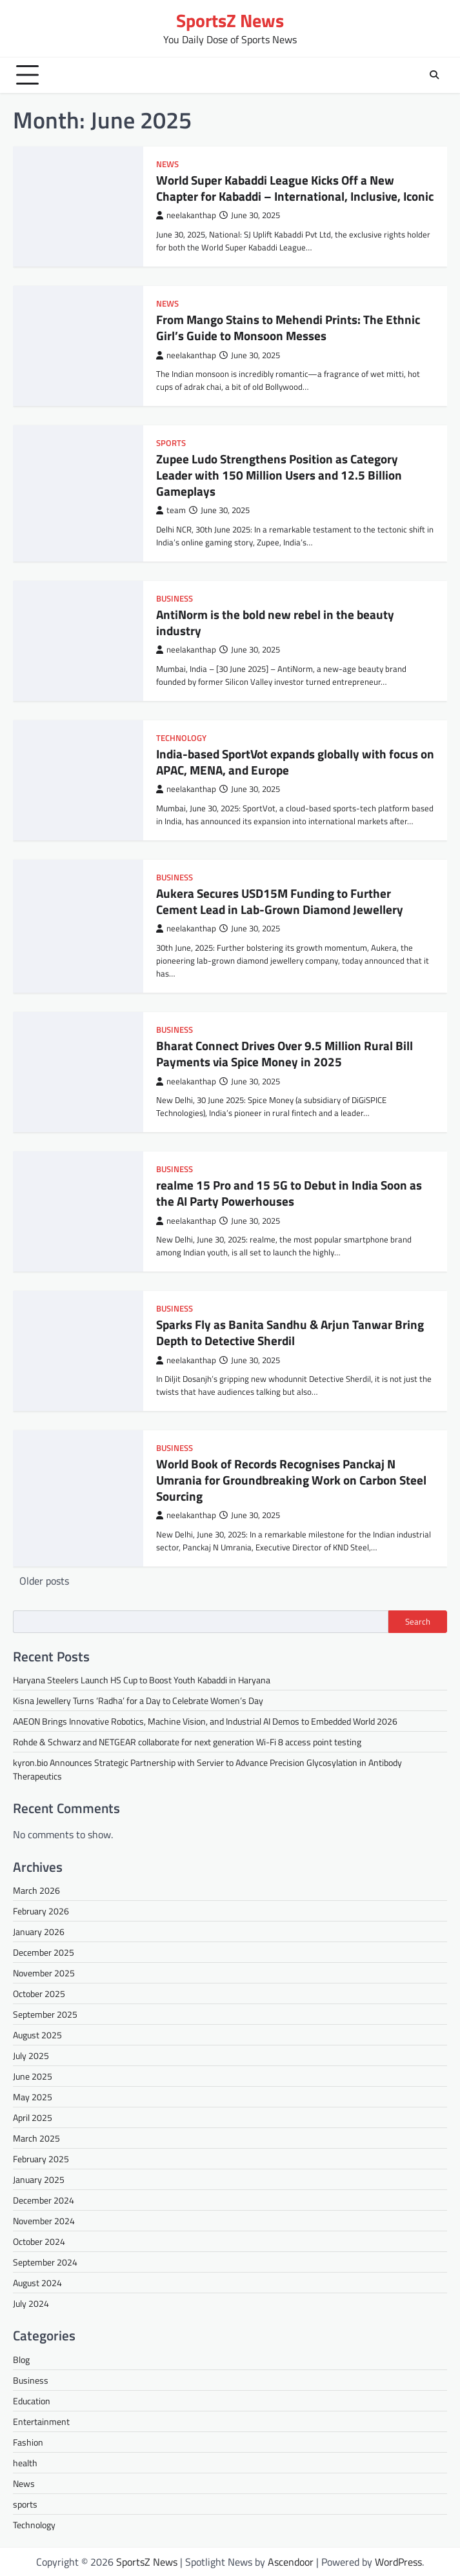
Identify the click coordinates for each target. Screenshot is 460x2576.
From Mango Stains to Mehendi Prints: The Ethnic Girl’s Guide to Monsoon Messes (288, 327)
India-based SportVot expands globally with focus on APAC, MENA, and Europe (295, 761)
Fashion (28, 2442)
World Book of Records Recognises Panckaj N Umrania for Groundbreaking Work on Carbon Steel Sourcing (291, 1479)
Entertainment (41, 2421)
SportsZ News (230, 20)
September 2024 (45, 2262)
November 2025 (44, 1973)
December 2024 (43, 2200)
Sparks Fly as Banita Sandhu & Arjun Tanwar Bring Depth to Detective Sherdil (290, 1332)
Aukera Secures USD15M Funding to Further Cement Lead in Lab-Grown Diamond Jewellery (279, 901)
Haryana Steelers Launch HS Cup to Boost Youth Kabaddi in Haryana (141, 1680)
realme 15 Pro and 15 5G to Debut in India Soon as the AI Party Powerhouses (289, 1192)
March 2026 (36, 1890)
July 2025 (31, 2055)
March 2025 (36, 2138)
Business (174, 598)
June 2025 (32, 2076)
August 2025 (37, 2035)
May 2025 (32, 2097)
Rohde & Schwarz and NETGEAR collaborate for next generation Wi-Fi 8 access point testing (187, 1742)
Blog (21, 2359)
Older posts (44, 1580)
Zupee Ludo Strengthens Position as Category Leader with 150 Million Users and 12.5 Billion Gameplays (279, 474)
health (25, 2463)
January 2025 (39, 2179)
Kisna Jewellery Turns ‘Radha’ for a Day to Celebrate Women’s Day (138, 1700)
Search (417, 1621)
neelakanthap (186, 215)
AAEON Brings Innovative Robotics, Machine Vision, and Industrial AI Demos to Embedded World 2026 (205, 1721)
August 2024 (37, 2282)
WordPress (398, 2562)
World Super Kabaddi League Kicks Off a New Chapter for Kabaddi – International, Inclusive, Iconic (295, 187)
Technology (181, 738)
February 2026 (41, 1911)
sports (171, 443)
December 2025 (43, 1952)
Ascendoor (291, 2562)
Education (31, 2401)
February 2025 (41, 2158)
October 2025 (39, 1993)
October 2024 (39, 2241)
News (167, 164)
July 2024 (31, 2303)
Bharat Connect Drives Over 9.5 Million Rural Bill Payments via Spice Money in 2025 (284, 1053)
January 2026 (39, 1931)
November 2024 (44, 2220)
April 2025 (32, 2117)
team (171, 510)
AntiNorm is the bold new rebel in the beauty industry (275, 622)
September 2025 (45, 2014)
